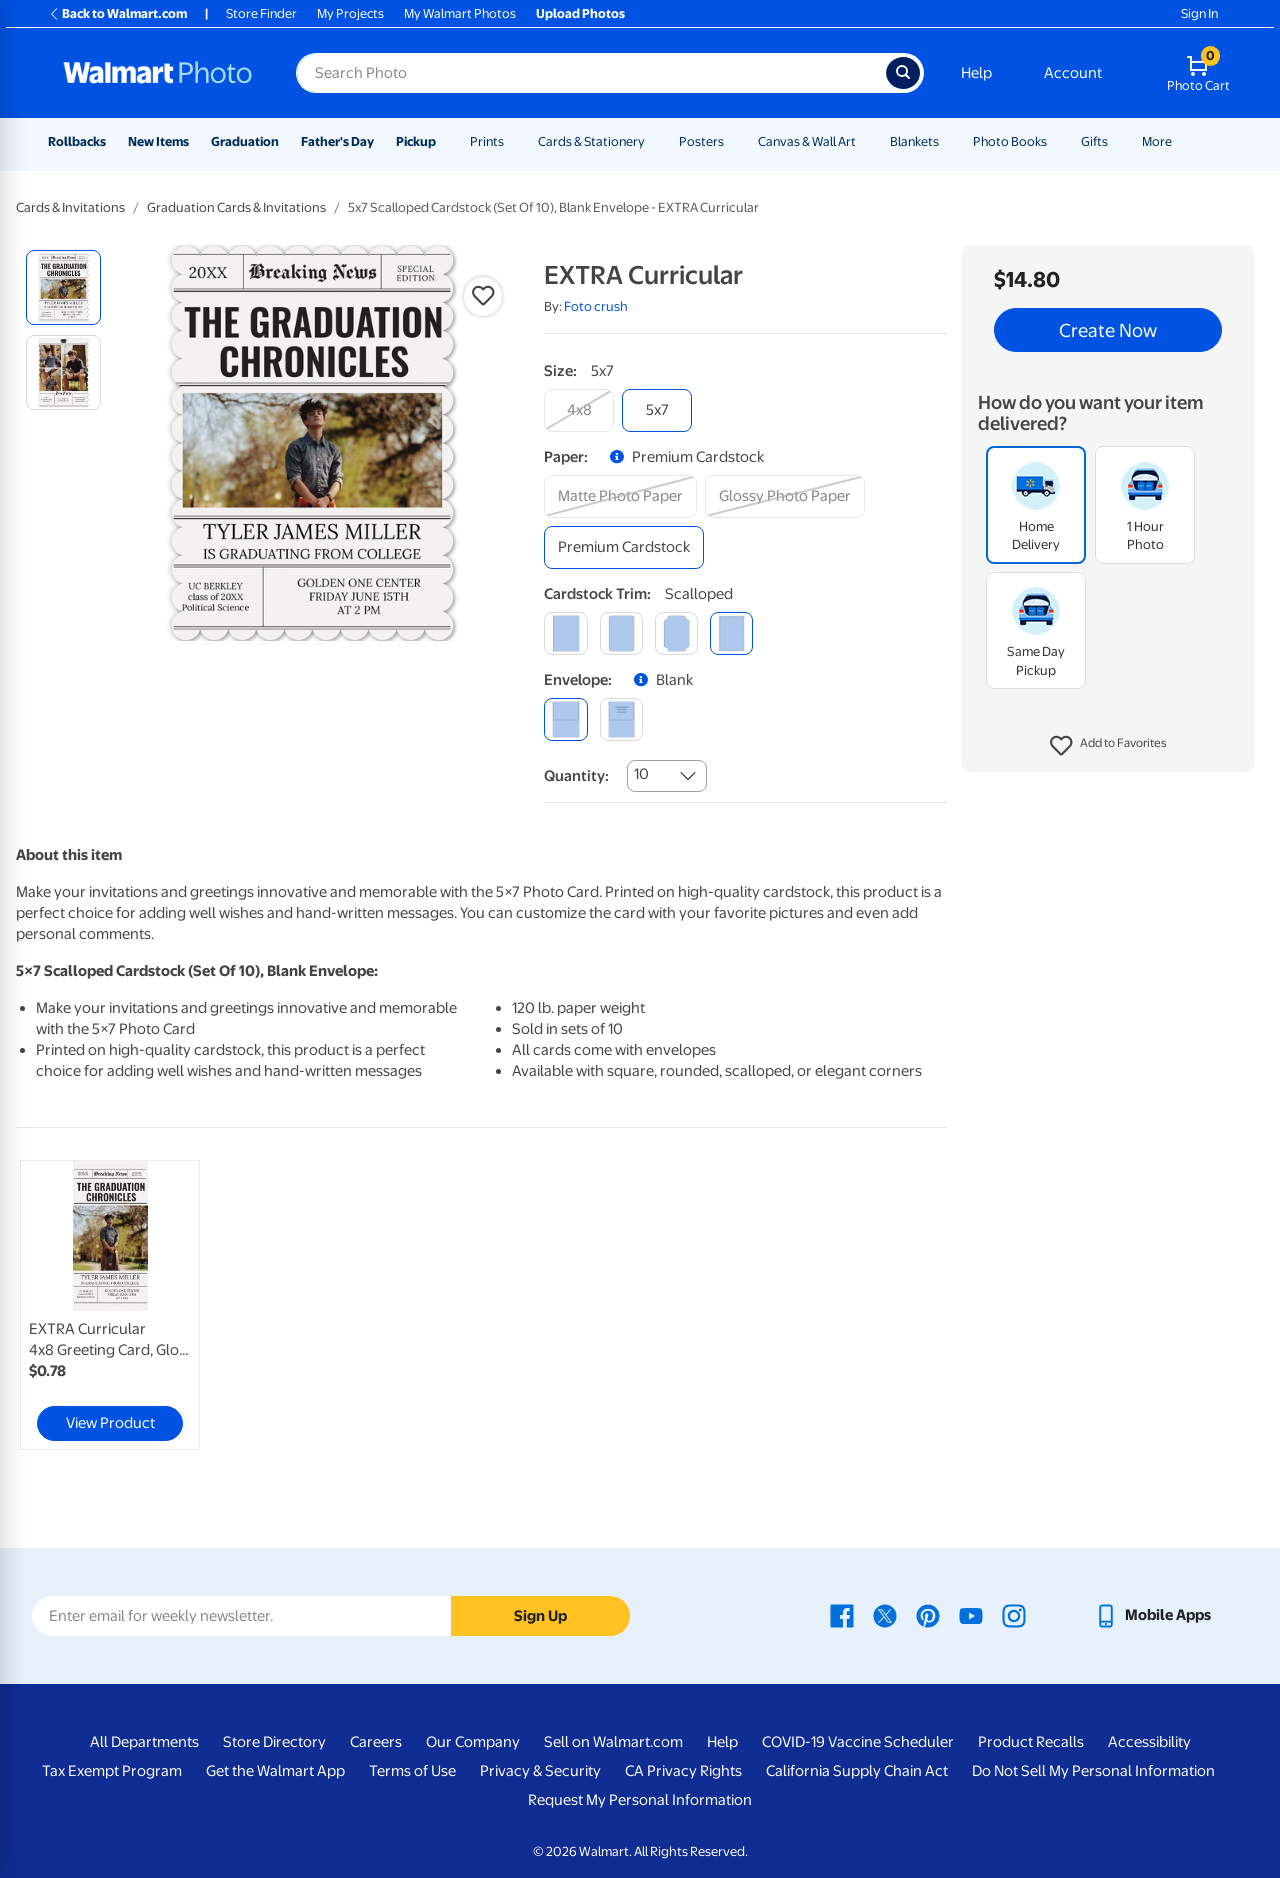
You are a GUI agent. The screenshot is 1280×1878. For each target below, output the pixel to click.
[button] (1108, 746)
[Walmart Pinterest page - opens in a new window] (928, 1615)
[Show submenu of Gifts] (1117, 141)
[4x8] (579, 410)
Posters (701, 141)
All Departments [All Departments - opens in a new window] (144, 1742)
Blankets (914, 141)
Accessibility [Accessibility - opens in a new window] (1149, 1742)
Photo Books (1010, 141)
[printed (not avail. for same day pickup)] (621, 719)
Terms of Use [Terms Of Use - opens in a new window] (412, 1771)
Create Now (1108, 330)
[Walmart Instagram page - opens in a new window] (1014, 1615)
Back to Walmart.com (117, 13)
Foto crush (596, 306)
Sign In (1199, 13)
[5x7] (657, 410)
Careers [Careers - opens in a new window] (376, 1742)
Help (976, 73)
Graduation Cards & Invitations (236, 207)
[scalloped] (731, 633)
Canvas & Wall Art (807, 141)
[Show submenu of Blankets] (948, 141)
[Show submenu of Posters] (733, 141)
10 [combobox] (641, 774)
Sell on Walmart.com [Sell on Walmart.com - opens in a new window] (613, 1742)
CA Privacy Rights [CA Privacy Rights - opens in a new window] (683, 1771)
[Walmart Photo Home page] (158, 73)
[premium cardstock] (624, 547)
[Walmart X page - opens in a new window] (885, 1615)
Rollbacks (77, 141)
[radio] (63, 287)
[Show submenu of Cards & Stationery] (654, 141)
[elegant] (676, 633)
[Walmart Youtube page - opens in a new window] (971, 1615)
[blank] (565, 719)
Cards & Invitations (70, 207)
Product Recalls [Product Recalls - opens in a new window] (1031, 1742)
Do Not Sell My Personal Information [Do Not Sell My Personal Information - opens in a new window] (1093, 1771)
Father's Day (337, 141)
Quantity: (576, 776)
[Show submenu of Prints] (513, 141)
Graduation (245, 141)
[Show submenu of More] (1181, 141)
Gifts (1094, 141)
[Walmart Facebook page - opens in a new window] (842, 1615)
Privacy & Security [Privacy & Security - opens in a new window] (540, 1771)
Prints (487, 141)
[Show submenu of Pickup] (445, 141)
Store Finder (261, 13)
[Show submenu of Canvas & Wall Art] (865, 141)
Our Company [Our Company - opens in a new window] (473, 1742)
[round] (621, 633)
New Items (158, 141)
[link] (110, 1305)
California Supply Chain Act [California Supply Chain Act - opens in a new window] (857, 1771)
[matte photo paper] (620, 496)
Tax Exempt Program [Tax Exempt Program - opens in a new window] (112, 1771)
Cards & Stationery (591, 141)
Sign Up (540, 1616)
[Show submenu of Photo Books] (1056, 141)
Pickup (416, 141)
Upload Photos (580, 13)
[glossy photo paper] (785, 496)
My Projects (350, 13)
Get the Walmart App (275, 1771)
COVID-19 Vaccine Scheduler (858, 1742)
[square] (565, 633)
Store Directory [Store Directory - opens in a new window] (274, 1742)
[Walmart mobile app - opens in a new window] (1152, 1615)
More (1157, 141)
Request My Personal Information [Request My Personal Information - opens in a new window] (640, 1800)
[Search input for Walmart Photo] (591, 73)
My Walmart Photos (460, 13)
